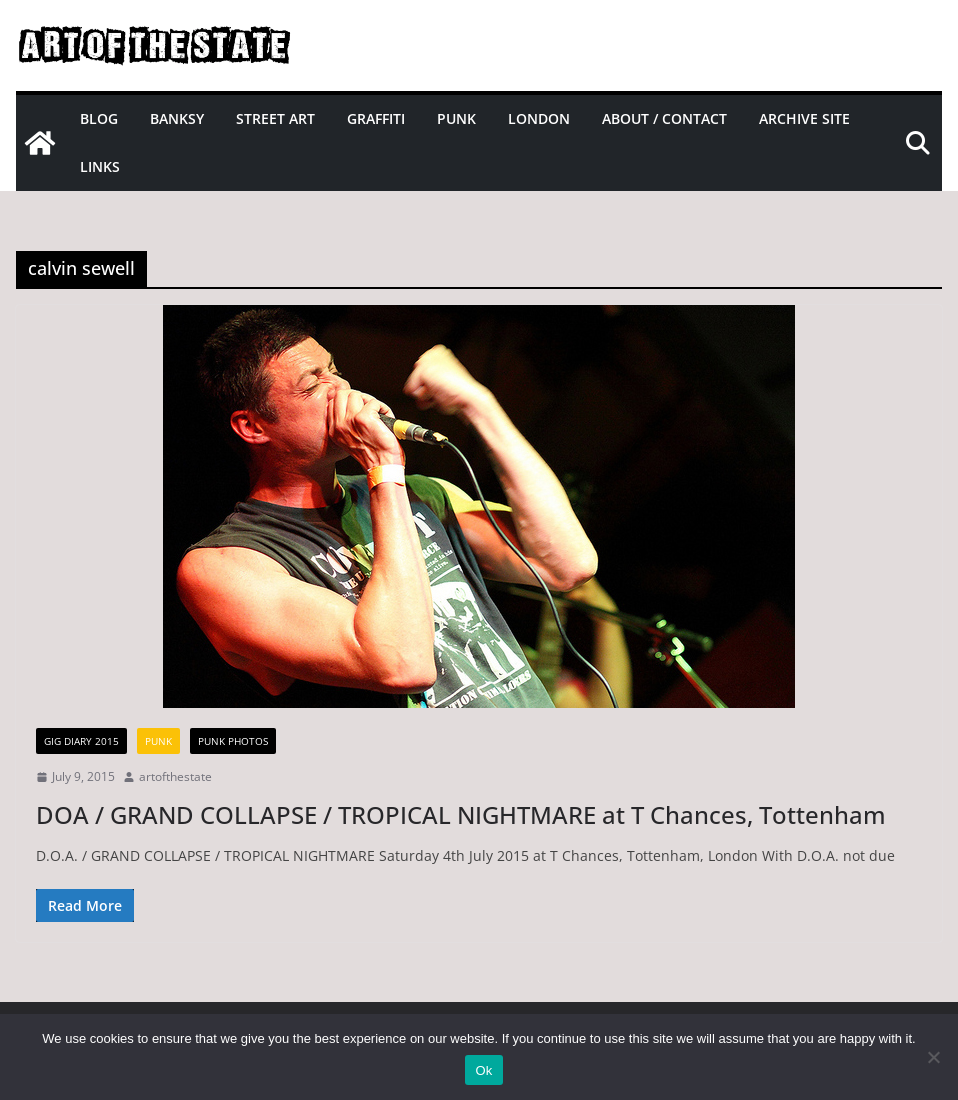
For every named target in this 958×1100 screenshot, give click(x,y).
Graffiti (376, 118)
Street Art (275, 118)
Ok (483, 1070)
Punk (456, 118)
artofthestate (175, 776)
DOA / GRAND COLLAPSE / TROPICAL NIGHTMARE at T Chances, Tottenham (461, 814)
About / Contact (664, 118)
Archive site (804, 118)
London (539, 118)
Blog (99, 118)
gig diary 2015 (81, 741)
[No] (933, 1057)
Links (100, 166)
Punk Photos (233, 741)
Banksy (177, 118)
